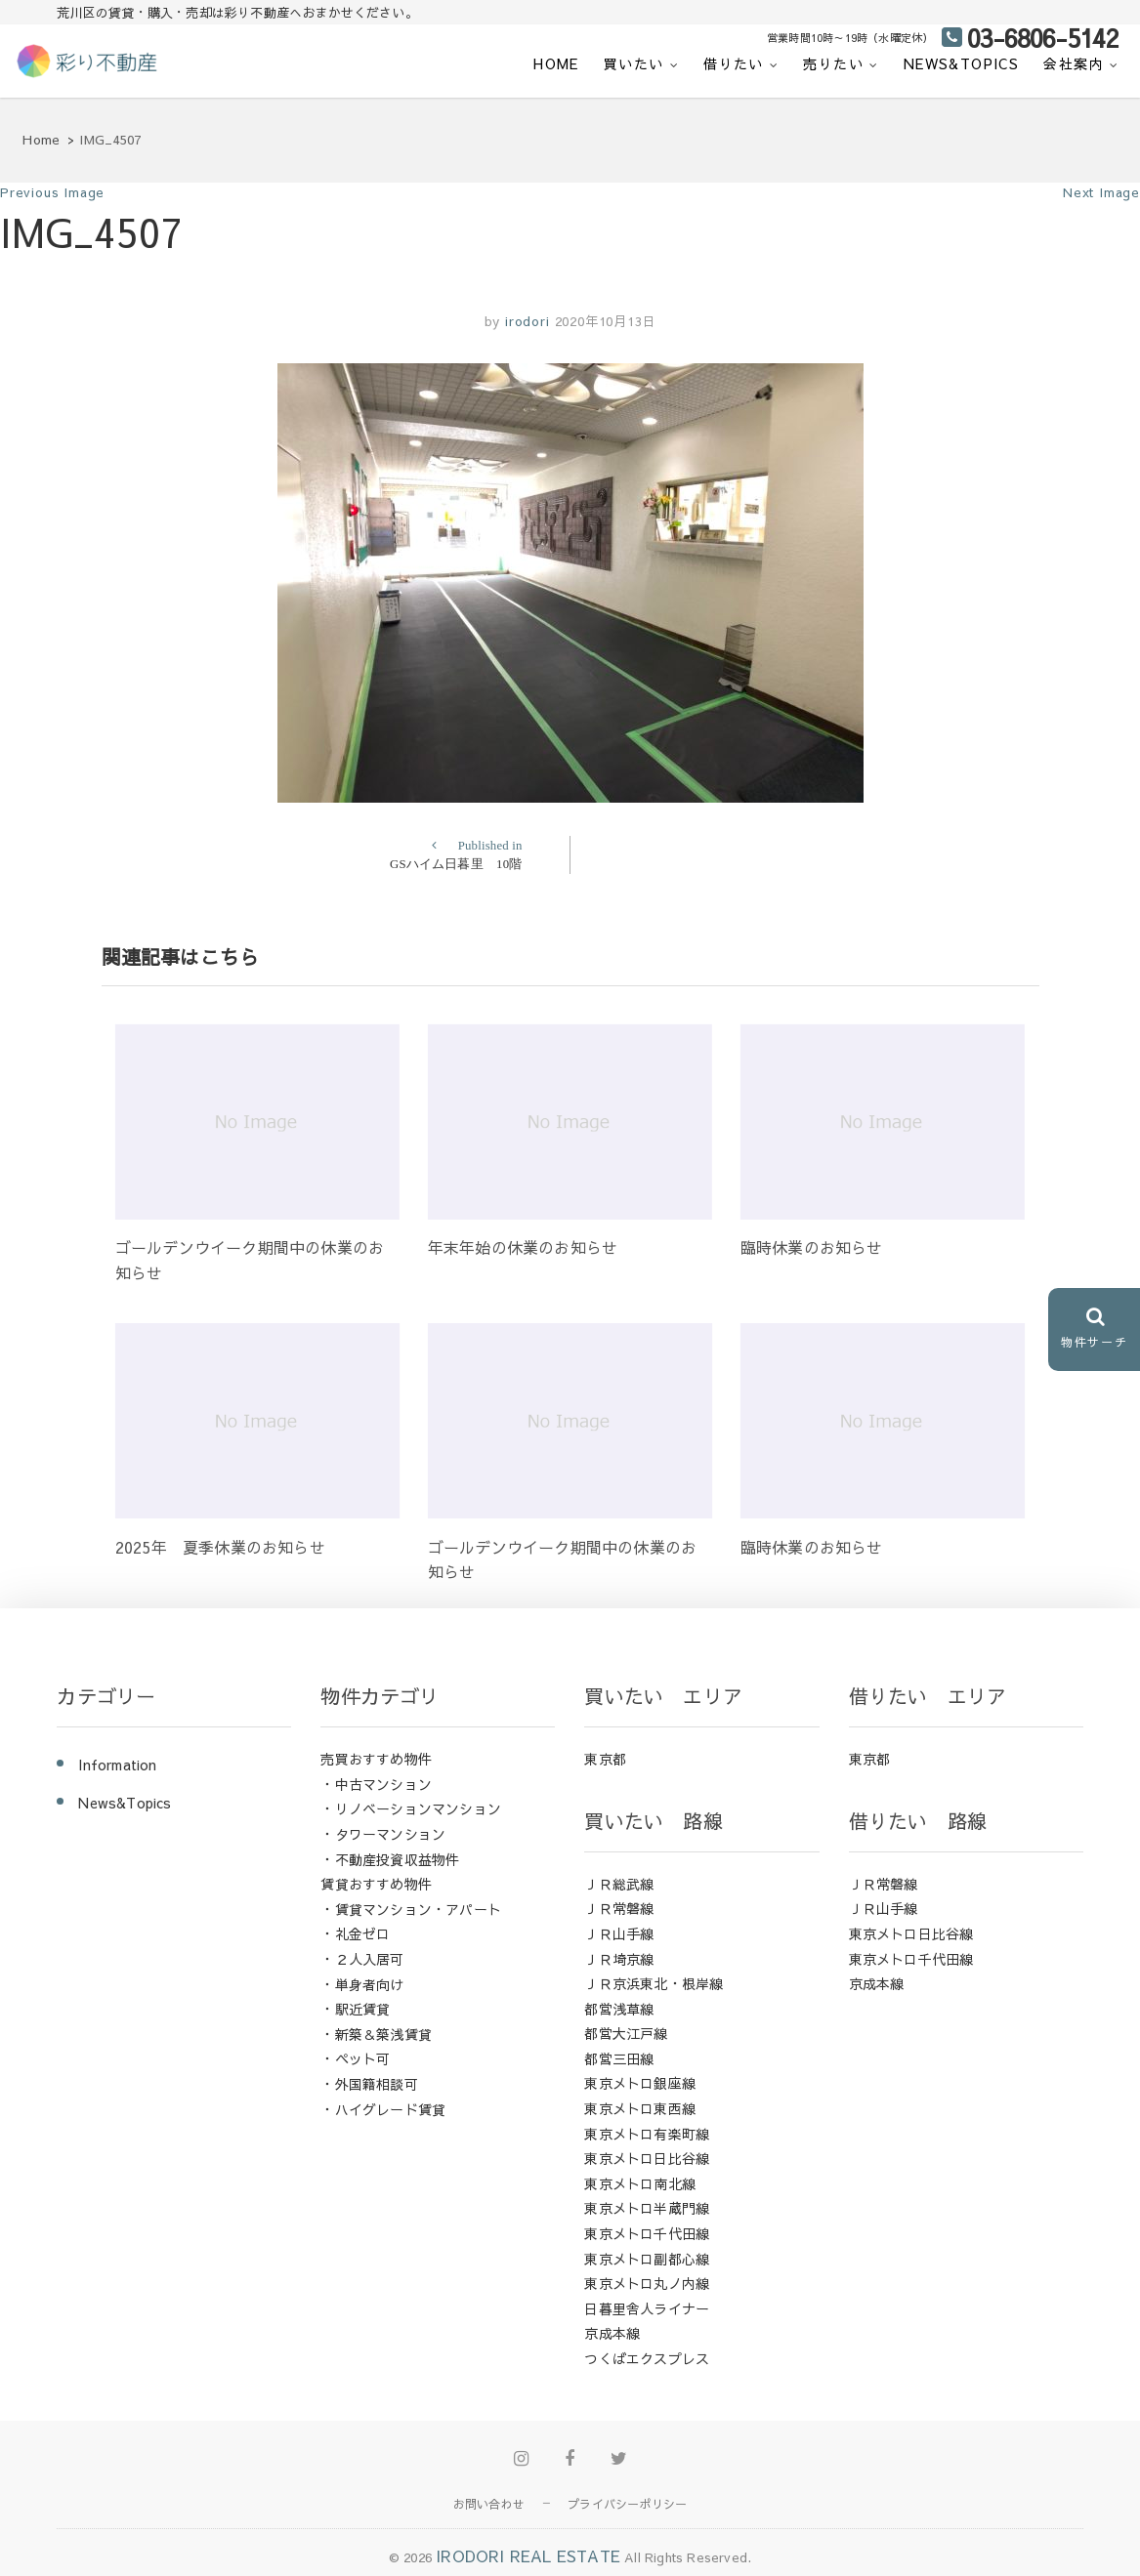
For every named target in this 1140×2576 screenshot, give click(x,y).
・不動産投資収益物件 (389, 1859)
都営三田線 (619, 2058)
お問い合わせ (489, 2504)
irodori (524, 321)
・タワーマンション (382, 1834)
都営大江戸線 (625, 2033)
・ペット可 (355, 2058)
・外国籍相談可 (368, 2084)
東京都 (605, 1758)
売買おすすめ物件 (376, 1758)
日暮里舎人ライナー (646, 2308)
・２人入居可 (361, 1959)
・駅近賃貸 (355, 2008)
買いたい (634, 63)
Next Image (1101, 192)
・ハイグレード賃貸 (382, 2109)
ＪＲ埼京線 (619, 1959)
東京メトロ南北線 (640, 2183)
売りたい (833, 63)
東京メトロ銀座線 (640, 2083)
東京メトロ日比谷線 (646, 2158)
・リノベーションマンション (410, 1808)
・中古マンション (376, 1784)
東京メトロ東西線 (640, 2108)
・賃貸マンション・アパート (410, 1909)
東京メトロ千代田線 (646, 2233)
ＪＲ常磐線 (619, 1908)
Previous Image (52, 192)
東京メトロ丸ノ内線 (646, 2283)
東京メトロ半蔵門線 (646, 2208)
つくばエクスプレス (646, 2358)
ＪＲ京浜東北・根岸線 (653, 1983)
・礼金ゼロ (355, 1933)
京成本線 (612, 2333)
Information (117, 1764)
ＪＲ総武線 (619, 1883)
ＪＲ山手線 (619, 1933)
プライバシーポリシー (627, 2504)
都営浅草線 (619, 2008)
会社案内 (1073, 63)
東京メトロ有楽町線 (646, 2133)
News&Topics (961, 63)
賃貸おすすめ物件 (376, 1883)
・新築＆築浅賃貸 (376, 2034)
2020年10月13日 (605, 321)
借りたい (733, 63)
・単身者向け (361, 1984)
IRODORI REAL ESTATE (528, 2555)
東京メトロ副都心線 (646, 2258)
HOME (556, 63)
